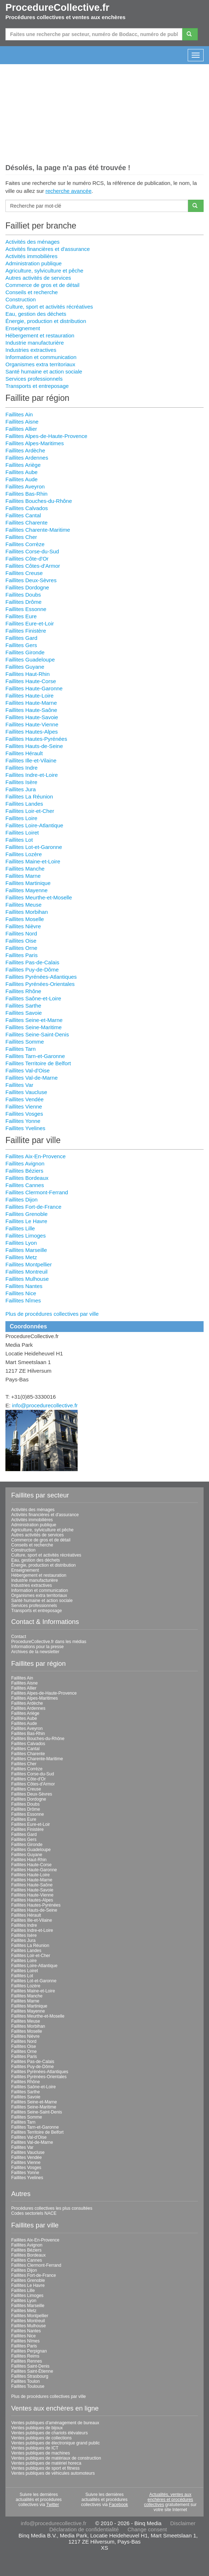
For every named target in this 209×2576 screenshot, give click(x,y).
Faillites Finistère (25, 631)
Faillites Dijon (21, 1199)
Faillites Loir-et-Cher (29, 811)
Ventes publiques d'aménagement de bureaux (55, 2422)
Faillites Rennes (26, 2361)
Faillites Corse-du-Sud (32, 551)
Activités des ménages (32, 242)
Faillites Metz (21, 1257)
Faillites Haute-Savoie (31, 717)
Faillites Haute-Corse (30, 681)
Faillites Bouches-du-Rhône (38, 501)
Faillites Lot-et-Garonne (33, 847)
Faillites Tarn (20, 1049)
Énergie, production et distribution (45, 321)
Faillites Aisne (22, 422)
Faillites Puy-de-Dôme (32, 969)
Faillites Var (19, 1085)
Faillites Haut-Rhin (27, 674)
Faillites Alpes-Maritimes (34, 443)
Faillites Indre (21, 768)
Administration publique (33, 263)
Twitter (52, 2504)
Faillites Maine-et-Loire (32, 861)
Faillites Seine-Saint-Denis (37, 1034)
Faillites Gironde (24, 652)
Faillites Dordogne (27, 587)
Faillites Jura (20, 789)
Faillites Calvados (26, 508)
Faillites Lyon (21, 1243)
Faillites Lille (20, 1228)
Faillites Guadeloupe (30, 659)
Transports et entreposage (37, 386)
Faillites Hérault (24, 753)
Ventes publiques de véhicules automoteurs (53, 2473)
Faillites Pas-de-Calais (32, 962)
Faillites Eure (21, 616)
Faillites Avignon (24, 1163)
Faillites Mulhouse (27, 1279)
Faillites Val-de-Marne (31, 1078)
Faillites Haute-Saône (31, 710)
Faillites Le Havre (26, 1221)
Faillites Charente (26, 522)
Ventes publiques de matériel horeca (46, 2463)
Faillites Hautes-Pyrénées (36, 739)
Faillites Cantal (23, 515)
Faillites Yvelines (25, 1128)
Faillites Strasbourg (29, 2376)
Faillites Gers (21, 645)
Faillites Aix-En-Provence (35, 1156)
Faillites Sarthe (23, 1005)
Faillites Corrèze (24, 544)
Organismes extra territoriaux (40, 364)
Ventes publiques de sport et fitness (45, 2468)
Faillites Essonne (25, 609)
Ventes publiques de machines (40, 2453)
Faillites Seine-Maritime (33, 1027)
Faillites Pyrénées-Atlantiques (41, 977)
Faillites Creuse (24, 573)
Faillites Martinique (28, 883)
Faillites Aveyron (25, 486)
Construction (20, 299)
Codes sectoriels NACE (33, 2213)
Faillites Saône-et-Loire (33, 998)
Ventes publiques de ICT (34, 2448)
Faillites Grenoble (26, 1214)
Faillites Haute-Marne (31, 703)
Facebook (118, 2504)
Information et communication (41, 357)
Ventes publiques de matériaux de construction (56, 2458)
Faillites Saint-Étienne (32, 2371)
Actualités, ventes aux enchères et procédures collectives (168, 2499)
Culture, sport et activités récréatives (49, 307)
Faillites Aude (21, 479)
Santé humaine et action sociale (43, 371)
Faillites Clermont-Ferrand (36, 1192)
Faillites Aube (21, 472)
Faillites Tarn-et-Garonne (35, 1056)
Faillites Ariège (23, 465)
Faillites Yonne (22, 1121)
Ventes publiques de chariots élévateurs (49, 2432)
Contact (18, 1636)
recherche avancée (68, 191)
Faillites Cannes (24, 1185)
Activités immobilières (31, 256)
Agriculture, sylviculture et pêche (44, 270)
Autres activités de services (38, 278)
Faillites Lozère (23, 854)
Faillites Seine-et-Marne (33, 1020)
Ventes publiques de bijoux (37, 2427)
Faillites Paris (21, 955)
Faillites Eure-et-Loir (29, 623)
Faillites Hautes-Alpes (31, 732)
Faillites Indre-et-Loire (31, 775)
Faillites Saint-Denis (30, 2366)
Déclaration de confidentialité (84, 2529)
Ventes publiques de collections (41, 2437)
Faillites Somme (24, 1042)
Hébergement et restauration (39, 335)
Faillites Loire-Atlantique (34, 825)
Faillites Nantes (24, 1286)
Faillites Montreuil (26, 1272)
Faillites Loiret (22, 832)
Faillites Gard (21, 638)
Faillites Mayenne (26, 890)
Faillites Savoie (23, 1013)
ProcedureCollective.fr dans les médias (48, 1641)
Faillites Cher (21, 537)
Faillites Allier (21, 429)
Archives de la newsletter (35, 1651)
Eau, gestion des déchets (35, 314)
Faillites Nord (21, 933)
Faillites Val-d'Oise (27, 1070)
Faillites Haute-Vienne (31, 724)
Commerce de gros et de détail (42, 285)
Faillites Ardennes (26, 458)
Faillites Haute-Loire (29, 695)
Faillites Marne (23, 876)
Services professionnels (33, 379)
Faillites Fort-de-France (33, 1207)
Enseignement (22, 328)
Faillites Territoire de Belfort (38, 1063)
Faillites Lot (19, 840)
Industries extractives (30, 350)
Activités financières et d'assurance (47, 249)
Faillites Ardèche (25, 450)
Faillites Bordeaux (26, 1178)
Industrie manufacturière (34, 343)
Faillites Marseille (26, 1250)
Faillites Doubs (23, 595)
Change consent (147, 2529)
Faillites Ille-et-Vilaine (30, 760)
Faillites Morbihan (26, 912)
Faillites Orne (21, 948)
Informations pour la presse (37, 1646)
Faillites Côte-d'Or (27, 559)
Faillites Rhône (23, 991)
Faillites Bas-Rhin (26, 494)
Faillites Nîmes (23, 1300)
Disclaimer (182, 2523)
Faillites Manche (24, 869)
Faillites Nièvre (23, 926)
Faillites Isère (21, 782)
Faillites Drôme (23, 602)
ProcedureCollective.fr (57, 7)
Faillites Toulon (25, 2381)
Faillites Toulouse (27, 2386)
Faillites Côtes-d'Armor (32, 566)
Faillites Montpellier (28, 1264)
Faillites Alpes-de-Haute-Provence (46, 436)
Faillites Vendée (24, 1099)
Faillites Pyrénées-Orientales (40, 984)
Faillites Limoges (25, 1235)
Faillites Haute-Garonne (33, 688)
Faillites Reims (25, 2356)
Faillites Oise (20, 941)
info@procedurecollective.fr (45, 1405)
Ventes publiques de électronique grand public (55, 2443)
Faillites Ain (19, 414)
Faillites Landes (24, 804)
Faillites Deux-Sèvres (31, 580)
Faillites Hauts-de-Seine (34, 746)
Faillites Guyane (24, 667)
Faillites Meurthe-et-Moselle (38, 897)
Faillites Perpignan (29, 2351)
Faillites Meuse (23, 905)
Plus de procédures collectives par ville (52, 1314)
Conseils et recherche (31, 292)
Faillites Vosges (24, 1114)
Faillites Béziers (24, 1171)
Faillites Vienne (23, 1106)
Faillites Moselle (24, 919)
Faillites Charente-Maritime (37, 530)
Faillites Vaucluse (26, 1092)
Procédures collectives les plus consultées (51, 2208)
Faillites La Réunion (29, 796)
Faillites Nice (20, 1293)
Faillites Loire (21, 818)
